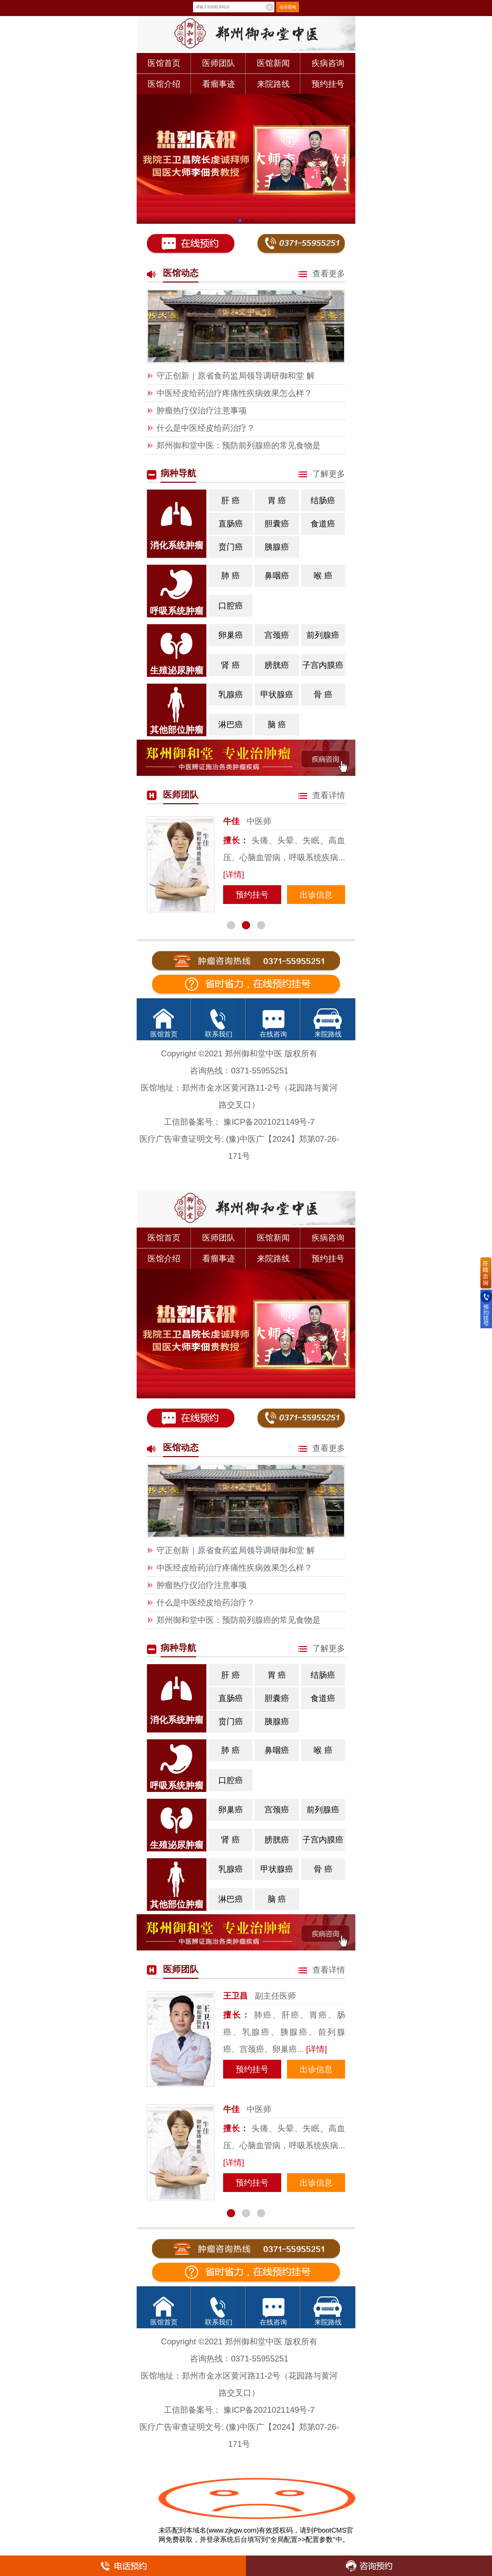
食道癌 (323, 523)
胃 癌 (277, 500)
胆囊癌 (276, 523)
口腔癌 (230, 605)
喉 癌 (323, 575)
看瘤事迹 (218, 83)
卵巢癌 (232, 632)
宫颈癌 (276, 635)
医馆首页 (164, 63)
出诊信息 (316, 894)
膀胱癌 (276, 665)
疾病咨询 (328, 63)
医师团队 (218, 63)
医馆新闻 (273, 63)
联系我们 (218, 1034)
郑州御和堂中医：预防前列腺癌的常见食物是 (238, 445)
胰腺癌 (278, 543)
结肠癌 (323, 500)
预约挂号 (328, 83)
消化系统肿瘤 (176, 545)
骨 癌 (323, 694)
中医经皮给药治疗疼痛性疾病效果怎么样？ (234, 393)
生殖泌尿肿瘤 (176, 670)
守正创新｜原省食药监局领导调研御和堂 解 (235, 375)
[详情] (233, 874)
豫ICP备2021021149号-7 (269, 1121)
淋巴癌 (230, 724)
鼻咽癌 (276, 575)
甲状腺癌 (276, 694)
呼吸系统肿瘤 (176, 611)
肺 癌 (233, 572)
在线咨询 (273, 1034)
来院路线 (273, 83)
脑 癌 (277, 724)
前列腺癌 (322, 635)
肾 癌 (230, 665)
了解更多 (321, 473)
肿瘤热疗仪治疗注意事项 (201, 410)
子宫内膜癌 (322, 665)
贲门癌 (230, 546)
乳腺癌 (232, 691)
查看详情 (321, 795)
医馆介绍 (164, 83)
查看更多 (321, 273)
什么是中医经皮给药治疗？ (205, 428)
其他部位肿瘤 (176, 730)
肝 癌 (233, 497)
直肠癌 (230, 523)
